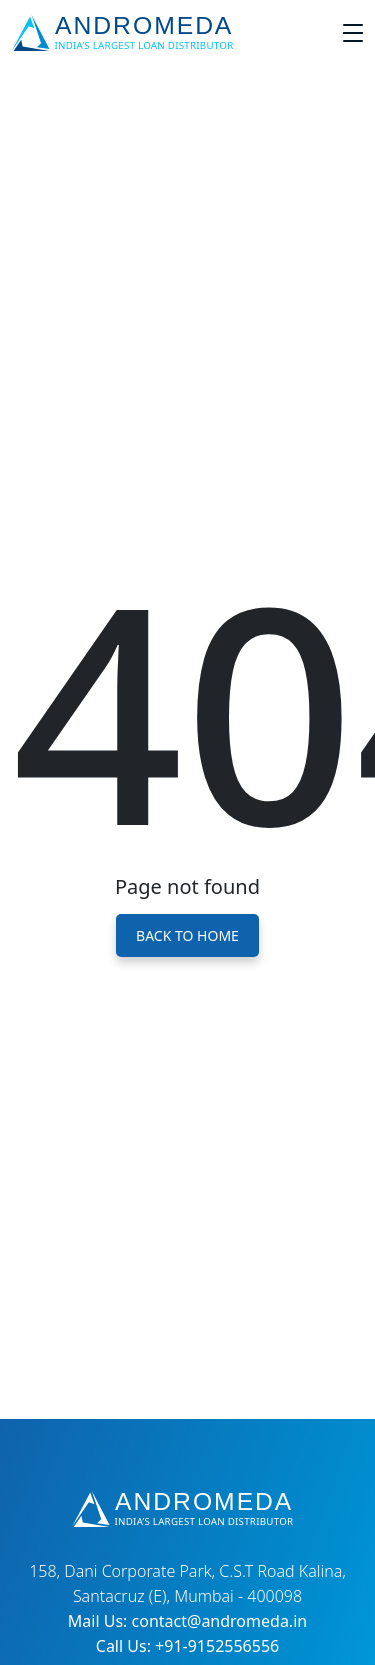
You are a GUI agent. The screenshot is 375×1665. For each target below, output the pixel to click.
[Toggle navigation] (353, 33)
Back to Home (187, 935)
